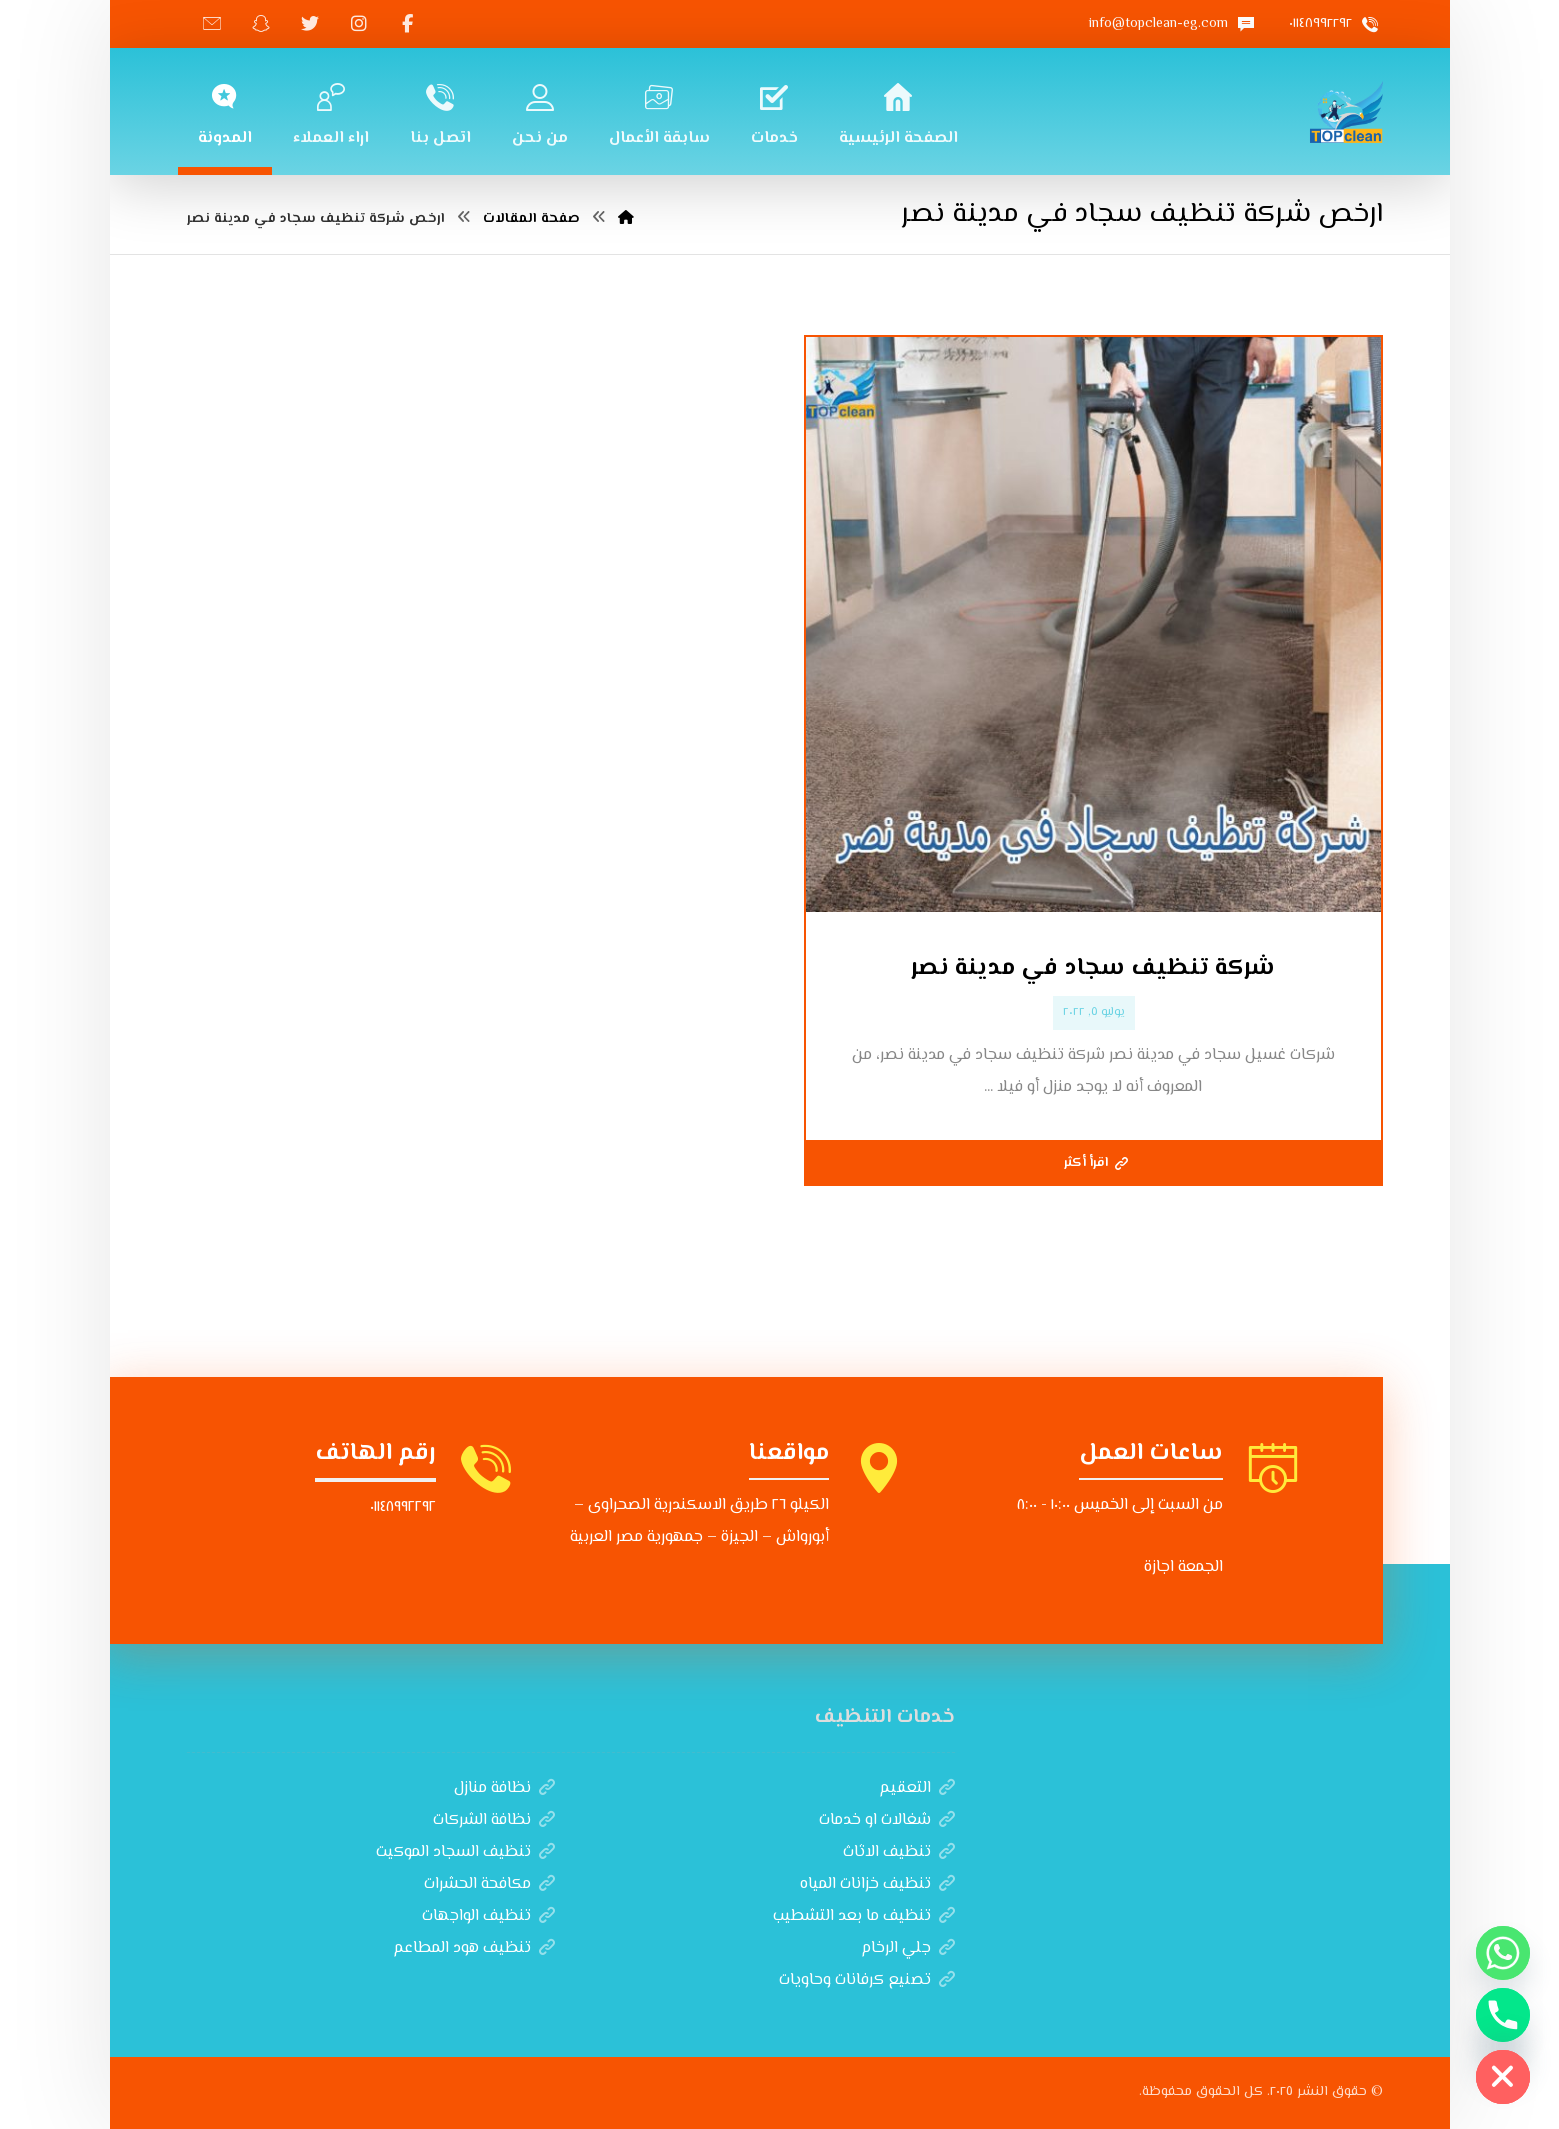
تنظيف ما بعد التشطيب (864, 1916)
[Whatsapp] (1503, 1953)
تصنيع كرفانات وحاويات (867, 1980)
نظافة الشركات (494, 1820)
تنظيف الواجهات (488, 1916)
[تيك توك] (212, 24)
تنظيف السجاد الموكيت (465, 1852)
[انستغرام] (359, 24)
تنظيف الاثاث (899, 1852)
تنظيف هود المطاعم (474, 1948)
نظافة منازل (504, 1788)
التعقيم (917, 1788)
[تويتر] (310, 24)
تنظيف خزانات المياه (877, 1884)
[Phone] (1503, 2015)
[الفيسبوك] (408, 24)
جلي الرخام (908, 1948)
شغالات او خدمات (887, 1820)
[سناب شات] (261, 24)
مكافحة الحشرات (489, 1884)
